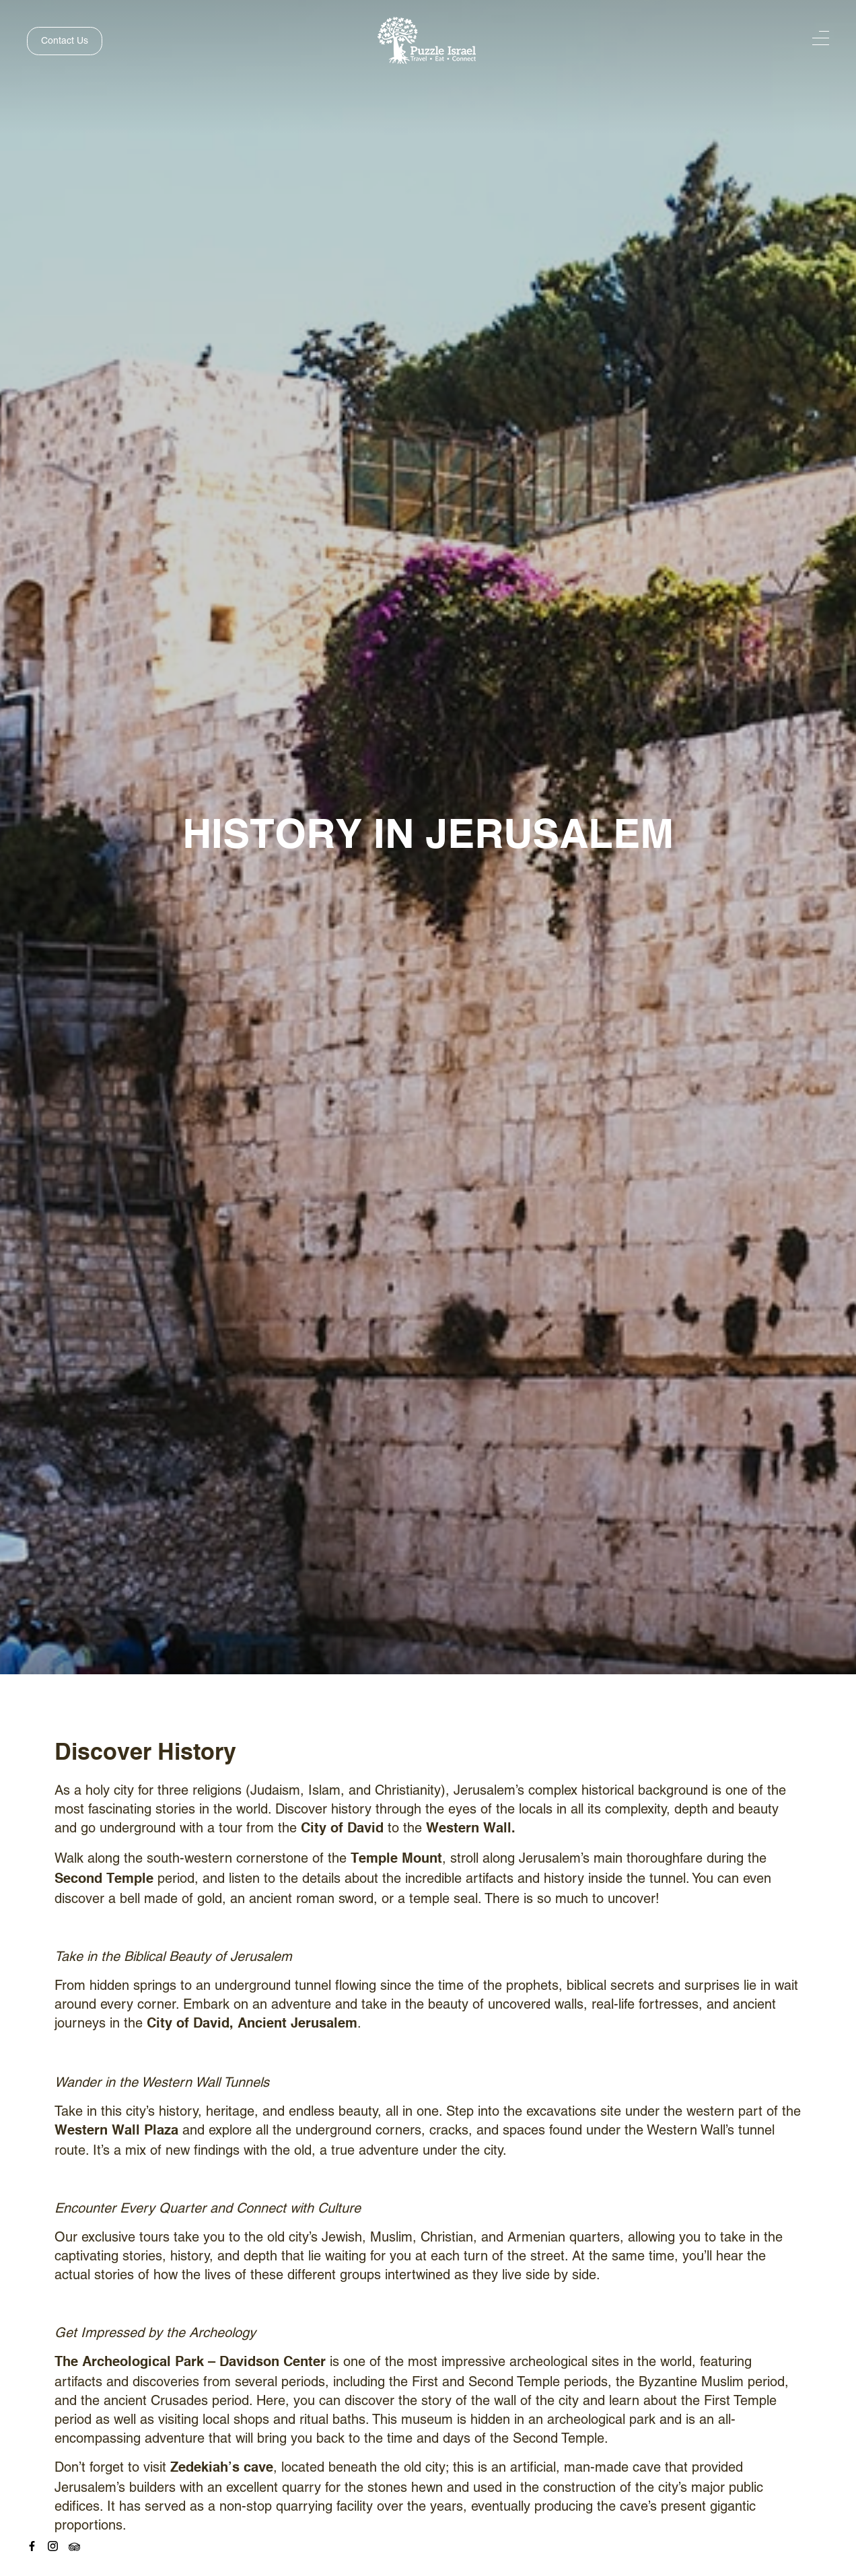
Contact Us (64, 40)
